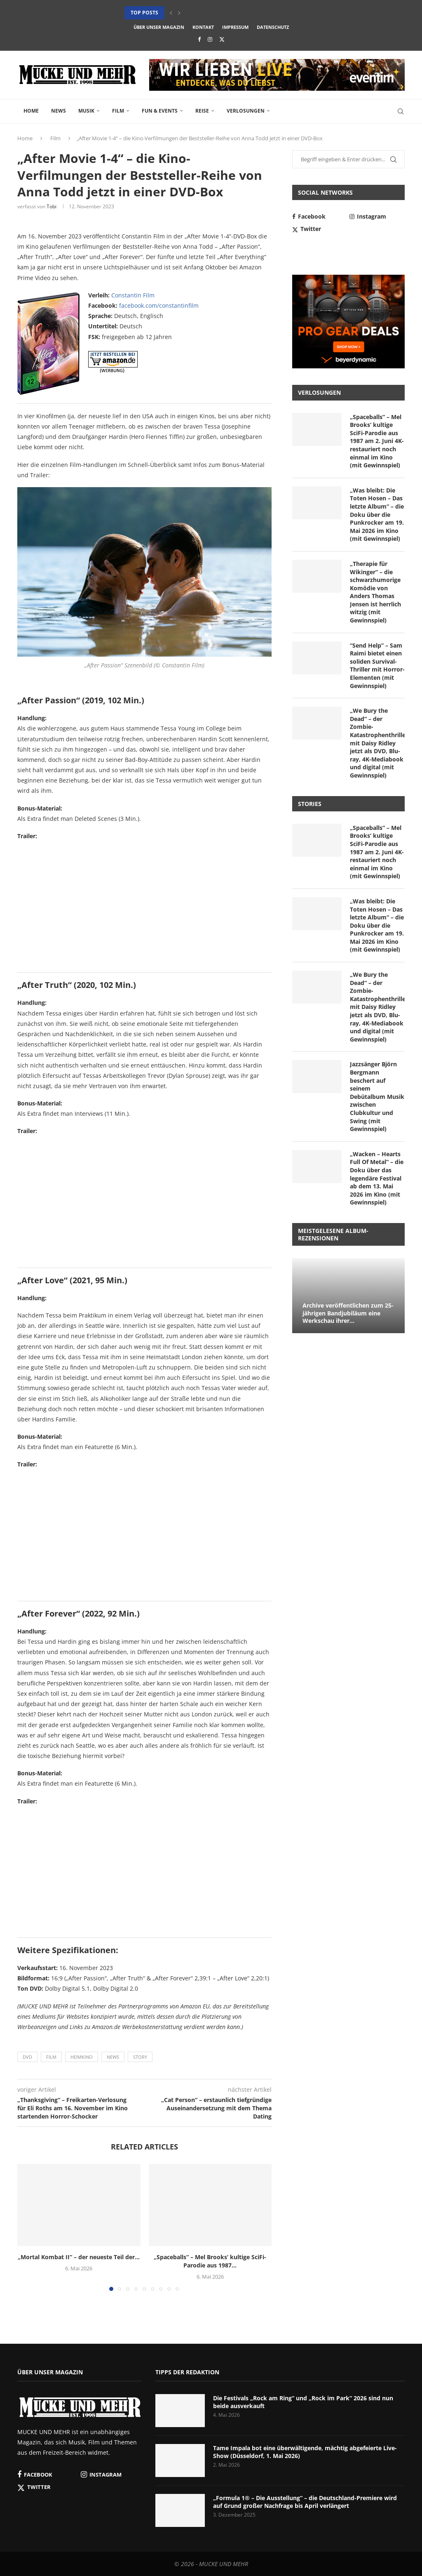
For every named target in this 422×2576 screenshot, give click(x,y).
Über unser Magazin (159, 27)
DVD (27, 2057)
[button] (171, 12)
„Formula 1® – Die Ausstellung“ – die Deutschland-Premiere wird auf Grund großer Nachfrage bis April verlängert (305, 2502)
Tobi (51, 206)
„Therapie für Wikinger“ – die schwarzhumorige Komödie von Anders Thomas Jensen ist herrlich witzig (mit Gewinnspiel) (375, 592)
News (58, 110)
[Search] (400, 111)
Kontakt (203, 27)
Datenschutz (273, 27)
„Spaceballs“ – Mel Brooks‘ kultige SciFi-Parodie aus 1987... (210, 2261)
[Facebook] (199, 39)
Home (31, 110)
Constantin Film (133, 295)
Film (118, 110)
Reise (202, 110)
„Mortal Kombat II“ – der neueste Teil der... (79, 2257)
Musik (86, 110)
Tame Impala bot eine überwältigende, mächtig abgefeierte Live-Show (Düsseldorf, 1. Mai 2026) (305, 2452)
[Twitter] (222, 39)
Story (140, 2057)
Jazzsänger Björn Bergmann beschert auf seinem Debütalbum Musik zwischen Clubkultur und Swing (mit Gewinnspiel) (377, 1096)
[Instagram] (210, 39)
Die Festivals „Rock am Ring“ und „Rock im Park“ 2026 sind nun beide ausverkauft (303, 2402)
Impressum (235, 27)
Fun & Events (160, 110)
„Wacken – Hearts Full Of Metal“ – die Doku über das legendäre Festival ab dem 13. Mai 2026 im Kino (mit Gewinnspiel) (376, 1178)
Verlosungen (246, 110)
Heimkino (81, 2057)
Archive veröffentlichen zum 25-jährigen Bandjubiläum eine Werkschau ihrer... (348, 1313)
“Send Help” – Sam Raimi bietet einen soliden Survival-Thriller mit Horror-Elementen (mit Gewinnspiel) (377, 665)
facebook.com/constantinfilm (159, 305)
